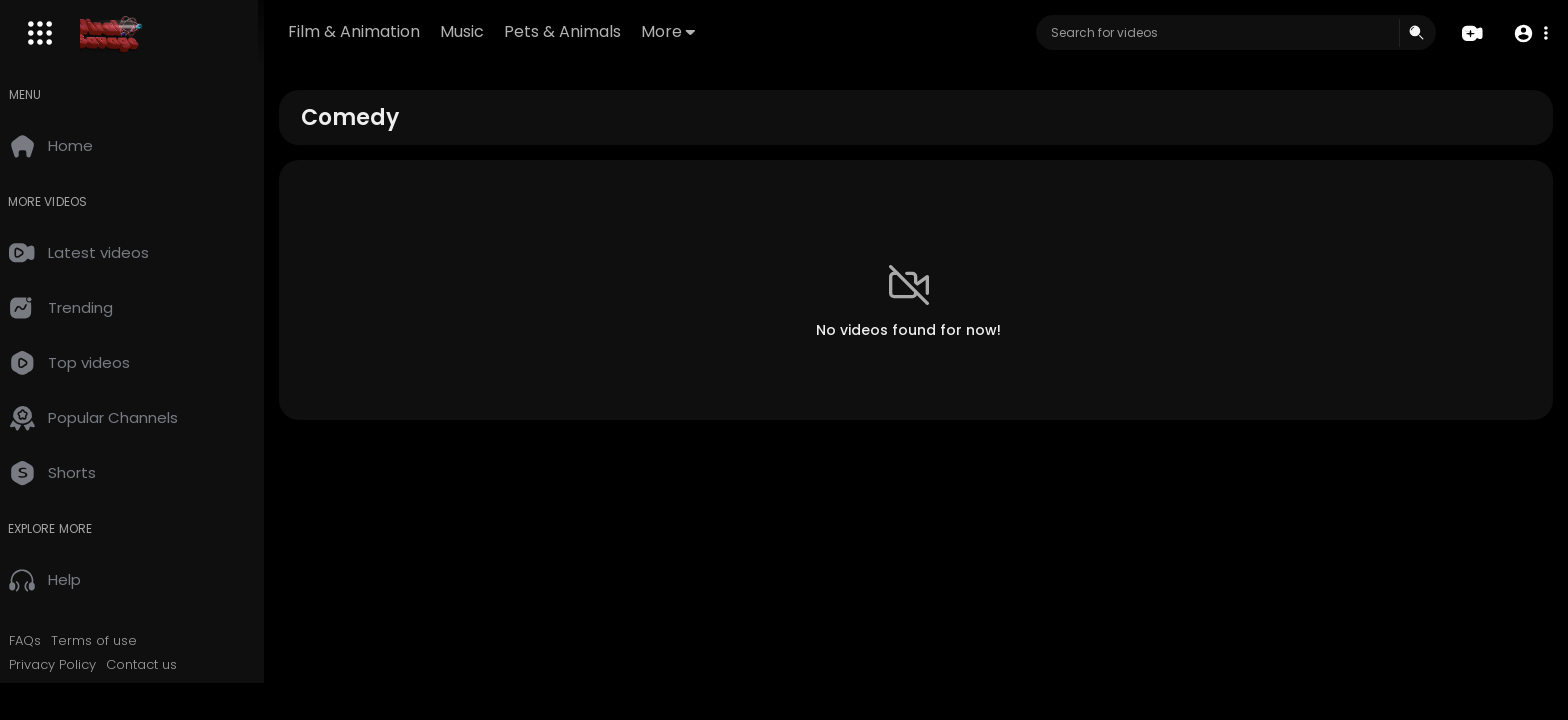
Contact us (157, 665)
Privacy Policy (68, 665)
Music (484, 31)
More (690, 31)
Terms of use (110, 641)
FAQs (41, 641)
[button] (1530, 33)
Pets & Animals (584, 31)
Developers (63, 688)
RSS (124, 688)
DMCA (165, 688)
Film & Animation (376, 31)
